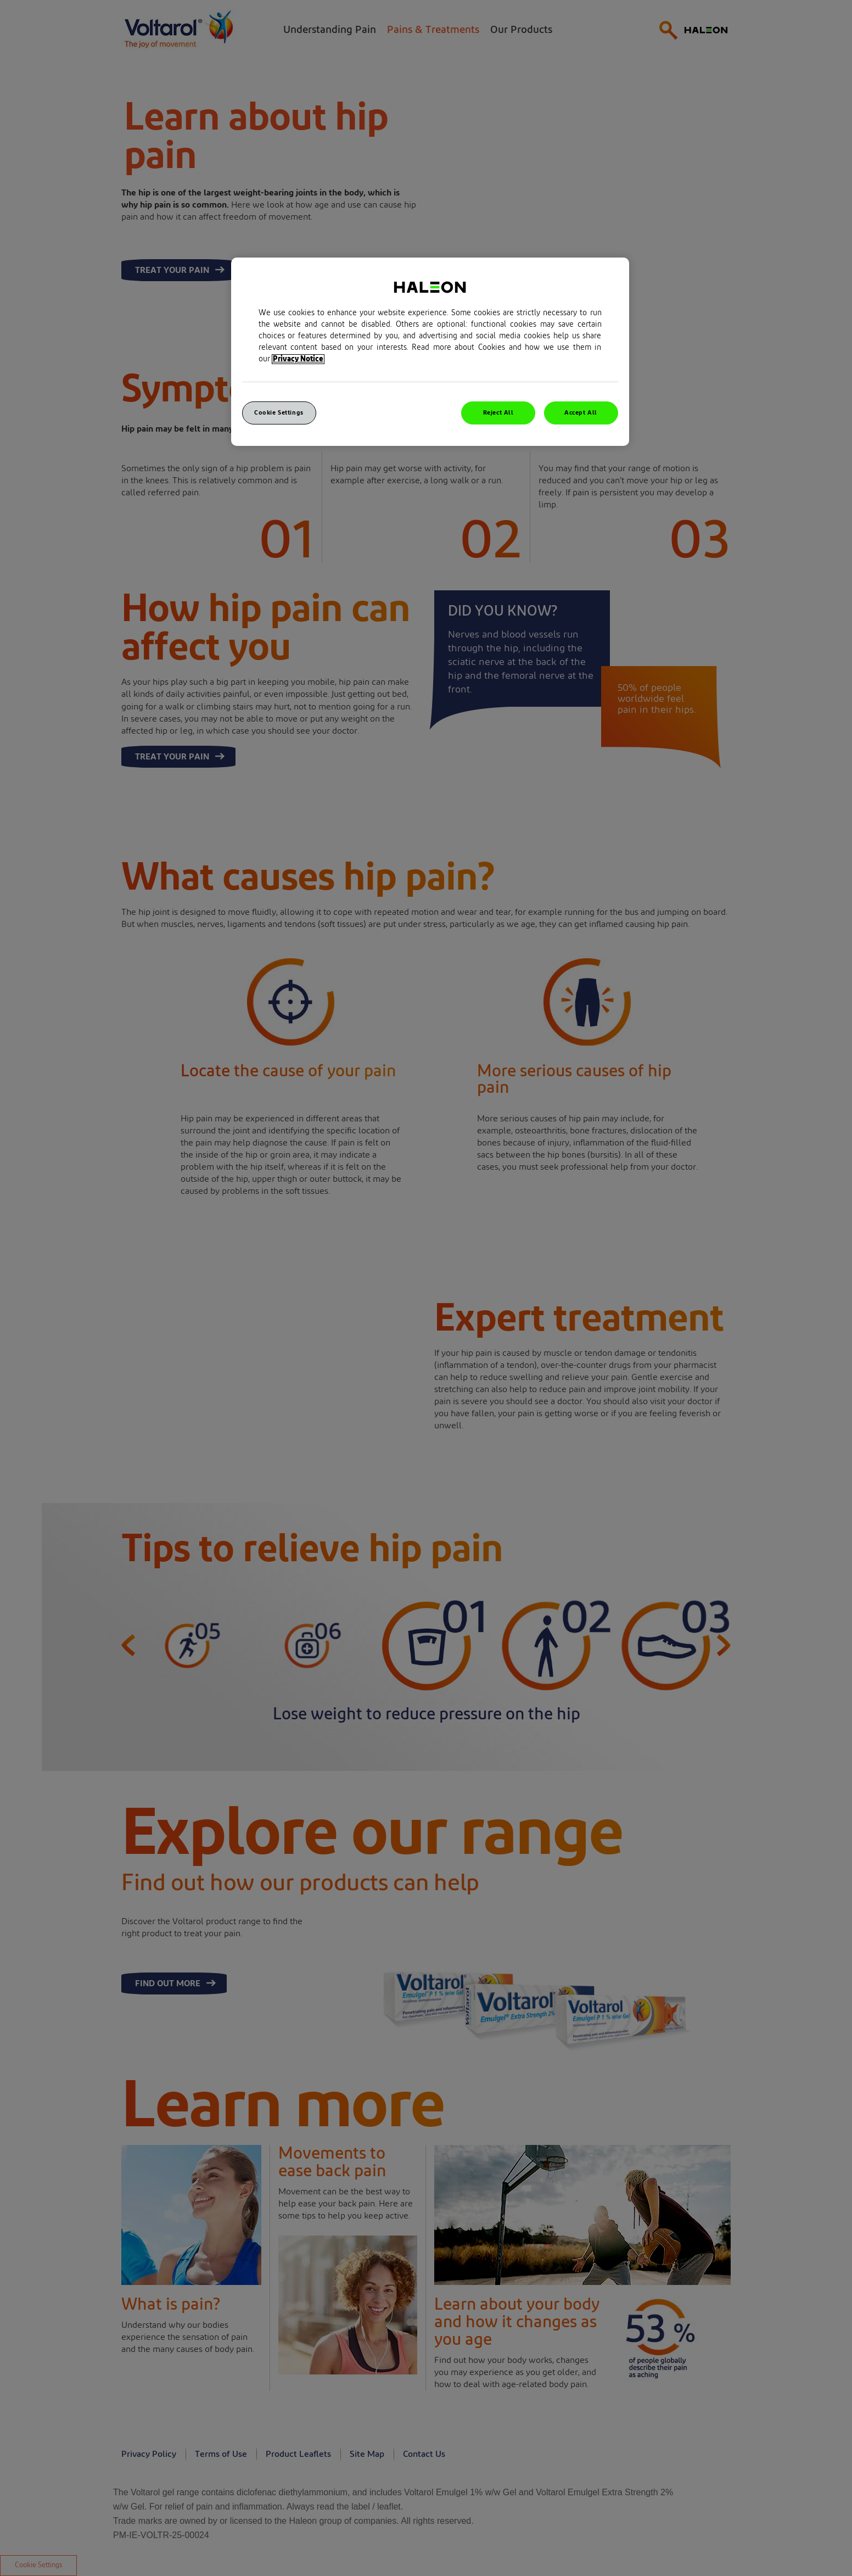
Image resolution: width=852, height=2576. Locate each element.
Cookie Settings (279, 413)
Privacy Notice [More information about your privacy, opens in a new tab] (298, 359)
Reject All (498, 413)
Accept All (580, 413)
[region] (430, 352)
